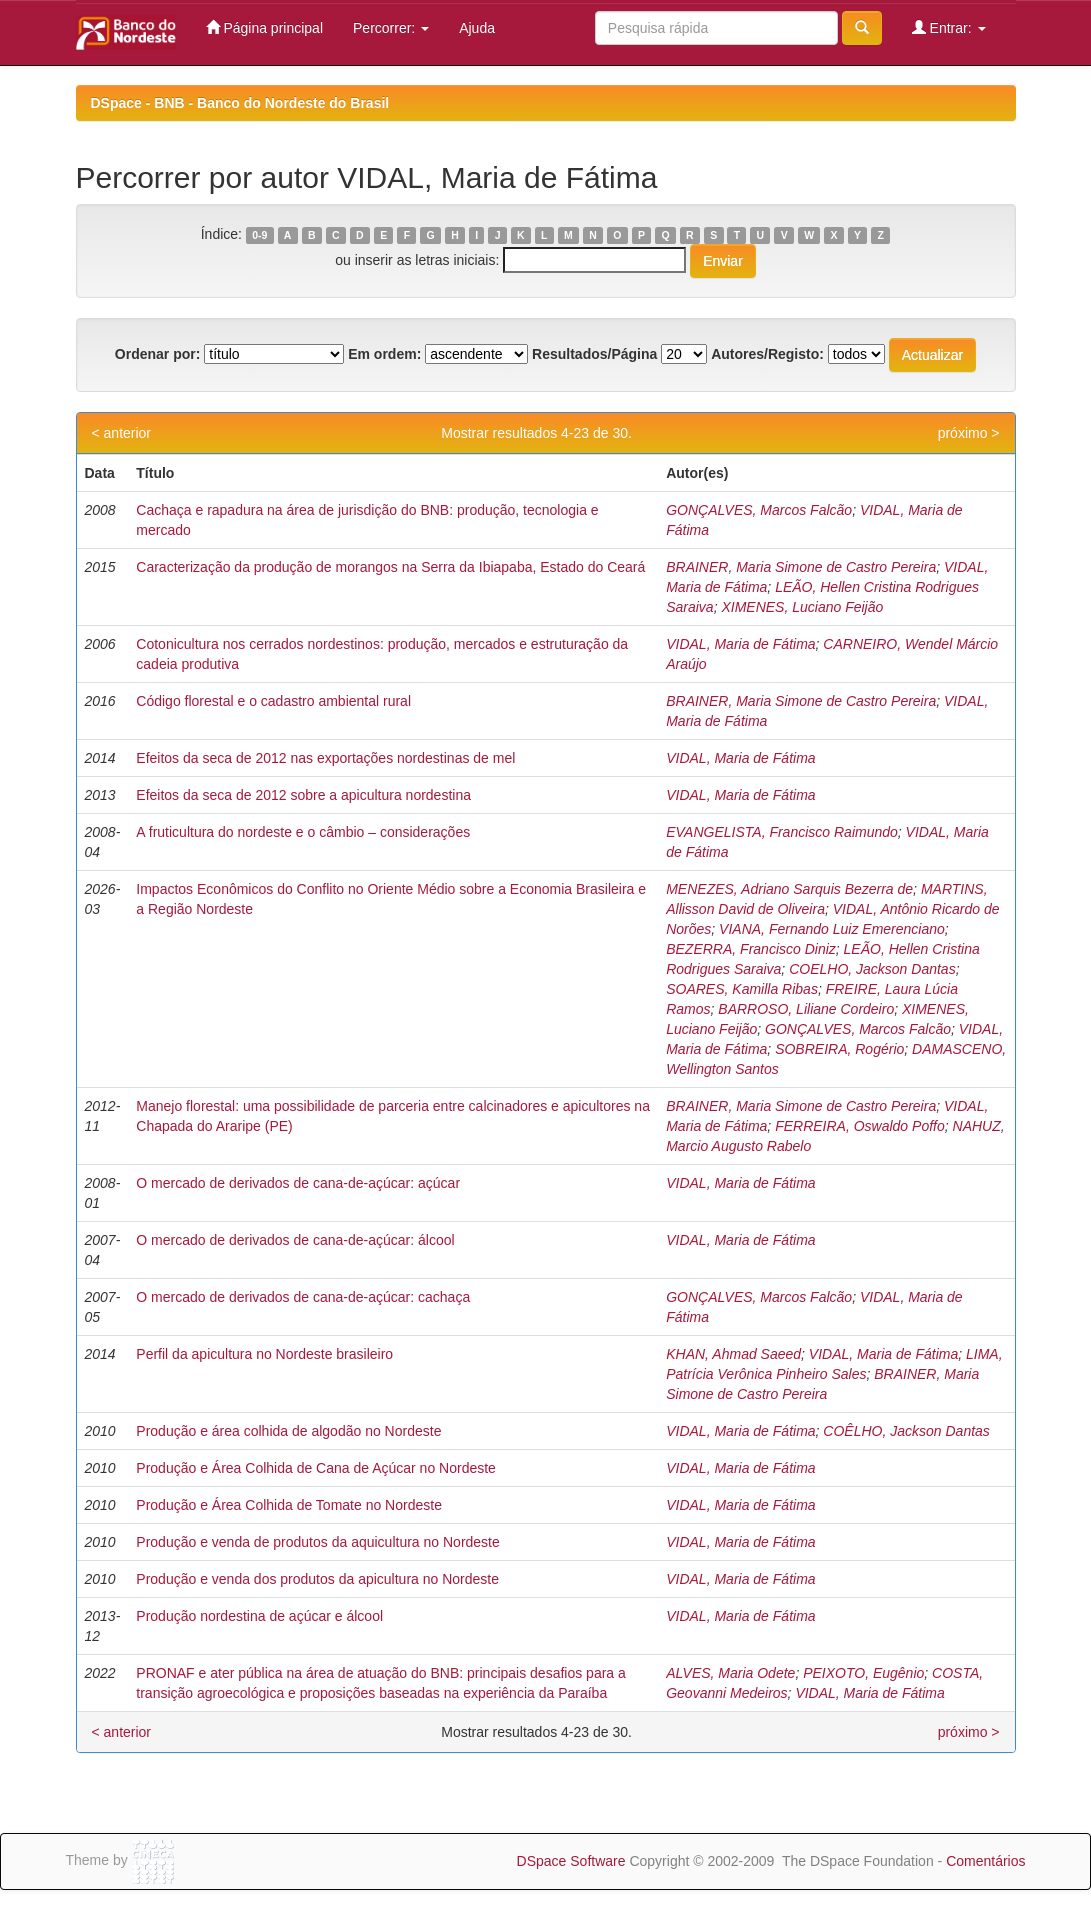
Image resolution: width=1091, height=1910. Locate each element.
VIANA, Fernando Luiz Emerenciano (832, 929)
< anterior (122, 433)
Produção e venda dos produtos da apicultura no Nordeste (317, 1579)
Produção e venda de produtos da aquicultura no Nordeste (317, 1542)
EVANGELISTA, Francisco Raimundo (782, 832)
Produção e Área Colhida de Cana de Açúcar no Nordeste (316, 1468)
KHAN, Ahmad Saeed (733, 1354)
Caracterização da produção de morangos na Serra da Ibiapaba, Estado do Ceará (390, 567)
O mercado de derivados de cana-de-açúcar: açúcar (298, 1183)
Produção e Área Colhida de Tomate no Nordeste (289, 1505)
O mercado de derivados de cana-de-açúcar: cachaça (303, 1297)
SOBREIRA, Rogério (839, 1049)
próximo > (969, 433)
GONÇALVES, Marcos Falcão (759, 510)
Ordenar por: (158, 354)
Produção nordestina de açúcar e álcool (259, 1616)
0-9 (259, 235)
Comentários (985, 1861)
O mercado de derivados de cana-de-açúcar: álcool (295, 1240)
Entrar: (949, 27)
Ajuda (477, 28)
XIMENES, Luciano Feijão (802, 607)
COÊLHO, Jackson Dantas (906, 1431)
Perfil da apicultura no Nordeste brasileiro (264, 1354)
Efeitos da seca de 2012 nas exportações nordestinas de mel (325, 758)
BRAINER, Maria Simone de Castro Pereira (801, 567)
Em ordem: (384, 354)
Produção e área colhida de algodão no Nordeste (288, 1431)
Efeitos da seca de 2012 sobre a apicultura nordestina (303, 795)
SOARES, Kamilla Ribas (742, 989)
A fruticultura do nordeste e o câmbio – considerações (303, 832)
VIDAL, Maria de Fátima (740, 644)
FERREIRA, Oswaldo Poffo (860, 1126)
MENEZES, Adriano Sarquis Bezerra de (789, 889)
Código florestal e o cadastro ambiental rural (273, 701)
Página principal (265, 27)
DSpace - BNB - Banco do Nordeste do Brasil (240, 103)
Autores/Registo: (767, 354)
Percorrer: (391, 28)
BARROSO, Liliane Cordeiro (806, 1009)
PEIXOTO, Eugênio (863, 1673)
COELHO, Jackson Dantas (872, 969)
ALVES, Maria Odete (730, 1673)
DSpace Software (571, 1861)
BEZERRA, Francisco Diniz (751, 949)
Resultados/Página (594, 354)
